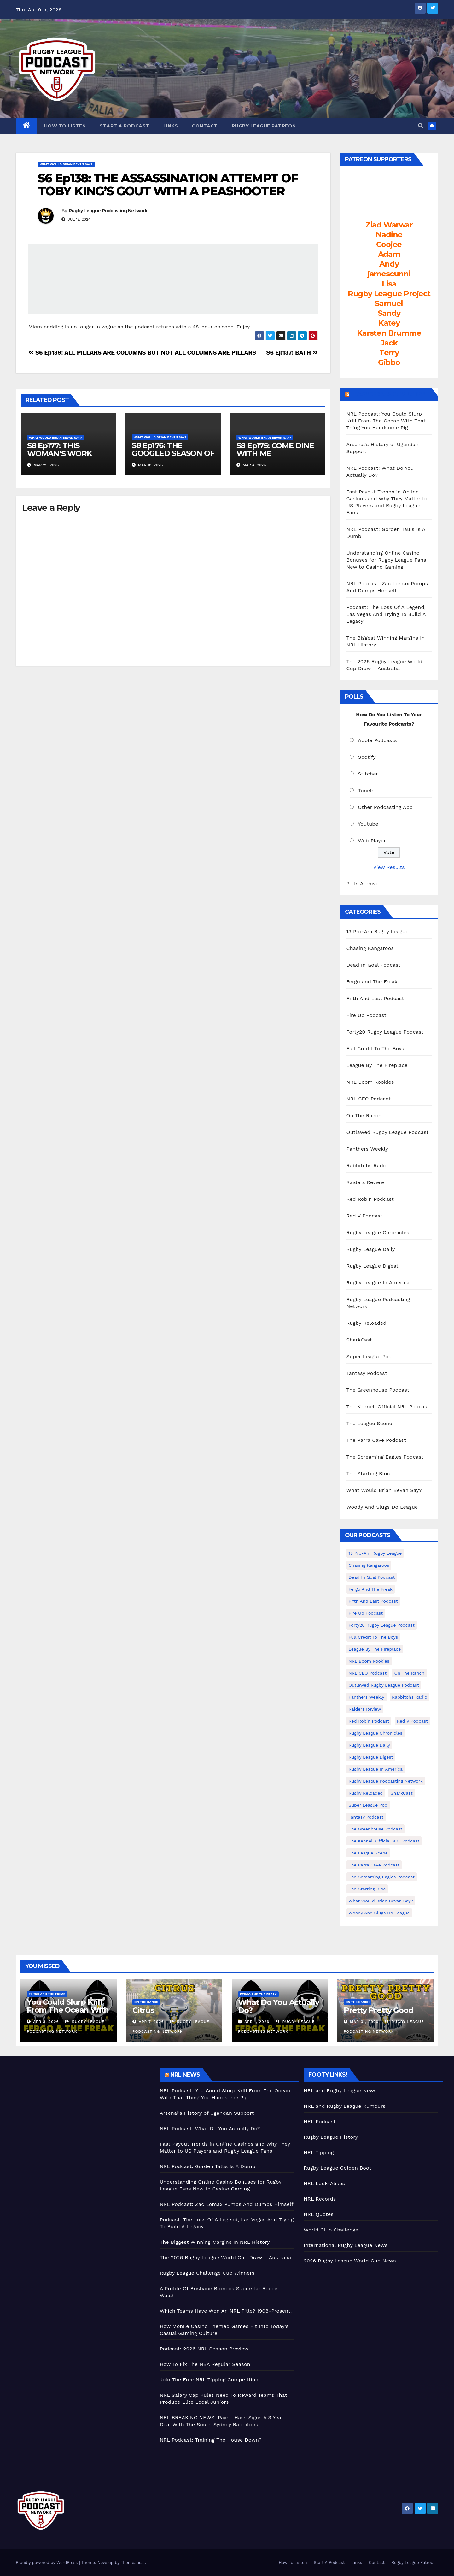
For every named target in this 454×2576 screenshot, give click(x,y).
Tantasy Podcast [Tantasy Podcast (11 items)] (366, 1816)
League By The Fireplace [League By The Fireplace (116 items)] (375, 1649)
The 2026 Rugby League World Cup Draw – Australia (225, 2258)
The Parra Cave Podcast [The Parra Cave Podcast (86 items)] (374, 1864)
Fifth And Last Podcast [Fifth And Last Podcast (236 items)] (373, 1601)
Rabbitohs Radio (367, 1166)
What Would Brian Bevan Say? (66, 164)
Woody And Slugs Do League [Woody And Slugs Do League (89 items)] (379, 1912)
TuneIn (366, 790)
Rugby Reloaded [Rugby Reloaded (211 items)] (366, 1792)
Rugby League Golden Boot (337, 2168)
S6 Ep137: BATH (291, 352)
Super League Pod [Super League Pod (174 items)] (368, 1804)
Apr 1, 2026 (256, 2021)
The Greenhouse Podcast (377, 1390)
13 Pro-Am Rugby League (377, 931)
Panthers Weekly (367, 1149)
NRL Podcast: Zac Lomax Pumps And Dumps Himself (227, 2204)
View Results (389, 867)
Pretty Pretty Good (378, 2010)
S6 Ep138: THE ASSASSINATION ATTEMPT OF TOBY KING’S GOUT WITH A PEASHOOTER (168, 185)
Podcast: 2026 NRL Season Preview (204, 2349)
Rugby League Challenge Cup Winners (207, 2273)
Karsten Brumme (389, 333)
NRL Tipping (319, 2152)
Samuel (389, 303)
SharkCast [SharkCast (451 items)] (402, 1792)
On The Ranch (364, 1115)
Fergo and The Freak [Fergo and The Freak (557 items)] (371, 1589)
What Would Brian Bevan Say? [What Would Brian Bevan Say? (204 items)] (381, 1900)
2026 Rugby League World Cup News (350, 2261)
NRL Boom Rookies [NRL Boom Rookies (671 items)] (369, 1661)
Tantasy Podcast (366, 1373)
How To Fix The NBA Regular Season (205, 2364)
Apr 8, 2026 (46, 2021)
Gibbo (389, 362)
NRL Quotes (319, 2214)
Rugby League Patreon (264, 126)
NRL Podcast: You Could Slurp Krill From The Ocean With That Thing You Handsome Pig (386, 421)
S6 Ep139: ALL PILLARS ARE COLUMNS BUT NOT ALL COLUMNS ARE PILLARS (142, 352)
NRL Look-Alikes (324, 2183)
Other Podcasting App (385, 807)
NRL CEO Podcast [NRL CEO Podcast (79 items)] (368, 1673)
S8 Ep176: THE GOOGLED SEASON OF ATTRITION (173, 453)
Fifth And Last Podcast (375, 998)
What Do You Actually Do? (278, 2006)
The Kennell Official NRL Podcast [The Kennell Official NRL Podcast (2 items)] (384, 1840)
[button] (420, 126)
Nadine (388, 234)
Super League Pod (369, 1356)
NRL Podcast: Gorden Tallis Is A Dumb (207, 2166)
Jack (389, 342)
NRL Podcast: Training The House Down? (211, 2440)
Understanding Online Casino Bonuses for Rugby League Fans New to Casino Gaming (386, 560)
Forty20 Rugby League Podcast (385, 1032)
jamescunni (389, 273)
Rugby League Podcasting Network (108, 211)
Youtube (368, 824)
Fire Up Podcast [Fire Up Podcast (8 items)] (366, 1613)
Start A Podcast (124, 126)
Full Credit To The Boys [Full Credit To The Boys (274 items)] (373, 1637)
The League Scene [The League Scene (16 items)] (368, 1852)
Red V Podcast (364, 1216)
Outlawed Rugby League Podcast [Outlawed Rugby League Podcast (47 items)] (384, 1685)
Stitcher (368, 774)
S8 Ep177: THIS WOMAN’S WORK (59, 449)
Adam (389, 254)
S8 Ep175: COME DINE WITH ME (275, 449)
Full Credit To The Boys (375, 1049)
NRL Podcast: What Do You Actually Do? (210, 2128)
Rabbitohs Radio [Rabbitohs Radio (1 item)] (409, 1697)
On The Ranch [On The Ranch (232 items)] (409, 1673)
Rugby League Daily (370, 1249)
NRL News (185, 2074)
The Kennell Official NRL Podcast (387, 1407)
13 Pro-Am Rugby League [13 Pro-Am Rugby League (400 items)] (375, 1553)
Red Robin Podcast (370, 1199)
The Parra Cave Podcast (376, 1440)
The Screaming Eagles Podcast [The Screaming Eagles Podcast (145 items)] (382, 1876)
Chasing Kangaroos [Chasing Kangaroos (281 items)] (369, 1565)
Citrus (143, 2010)
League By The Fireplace (377, 1065)
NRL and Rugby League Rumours (344, 2106)
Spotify (367, 757)
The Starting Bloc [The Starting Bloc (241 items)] (367, 1888)
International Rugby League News (345, 2245)
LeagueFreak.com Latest (390, 394)
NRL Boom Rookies (370, 1082)
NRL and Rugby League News (340, 2091)
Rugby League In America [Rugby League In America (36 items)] (376, 1768)
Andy (389, 263)
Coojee (389, 244)
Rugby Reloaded (366, 1323)
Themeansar (133, 2562)
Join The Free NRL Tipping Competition (209, 2380)
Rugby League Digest (372, 1266)
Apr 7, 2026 (151, 2021)
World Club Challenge (331, 2230)
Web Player (372, 841)
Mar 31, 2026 (364, 2021)
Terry (389, 352)
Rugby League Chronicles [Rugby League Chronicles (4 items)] (376, 1733)
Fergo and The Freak (372, 982)
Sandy (389, 313)
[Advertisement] (83, 2112)
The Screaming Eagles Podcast (385, 1457)
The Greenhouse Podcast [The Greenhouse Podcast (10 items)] (376, 1828)
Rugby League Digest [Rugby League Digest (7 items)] (371, 1757)
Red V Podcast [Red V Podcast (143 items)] (412, 1721)
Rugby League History (331, 2137)
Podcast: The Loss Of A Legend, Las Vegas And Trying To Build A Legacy (386, 614)
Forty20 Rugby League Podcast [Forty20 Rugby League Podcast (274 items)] (382, 1625)
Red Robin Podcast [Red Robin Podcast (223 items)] (369, 1721)
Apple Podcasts (377, 740)
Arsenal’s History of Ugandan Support (207, 2113)
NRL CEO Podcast (368, 1099)
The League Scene (369, 1423)
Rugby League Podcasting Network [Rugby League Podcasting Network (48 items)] (386, 1780)
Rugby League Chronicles (378, 1232)
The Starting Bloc (368, 1474)
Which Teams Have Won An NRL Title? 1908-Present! (226, 2311)
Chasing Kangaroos (370, 948)
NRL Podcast (320, 2122)
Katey (389, 322)
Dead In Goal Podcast (373, 965)
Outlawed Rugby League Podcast (387, 1132)
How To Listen (65, 126)
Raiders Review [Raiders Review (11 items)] (365, 1709)
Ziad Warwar (389, 224)
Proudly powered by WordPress (47, 2562)
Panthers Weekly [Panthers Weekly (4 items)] (366, 1697)
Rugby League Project (389, 293)
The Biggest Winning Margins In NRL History (215, 2242)
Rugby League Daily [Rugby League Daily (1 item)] (369, 1745)
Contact (205, 126)
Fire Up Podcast (366, 1015)
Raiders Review (365, 1182)
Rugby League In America (378, 1283)
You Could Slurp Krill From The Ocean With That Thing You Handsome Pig (68, 2013)
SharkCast (359, 1340)
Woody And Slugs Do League (382, 1507)
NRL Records (320, 2199)
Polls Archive (362, 884)
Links (170, 126)
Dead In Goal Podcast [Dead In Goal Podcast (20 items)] (372, 1577)
